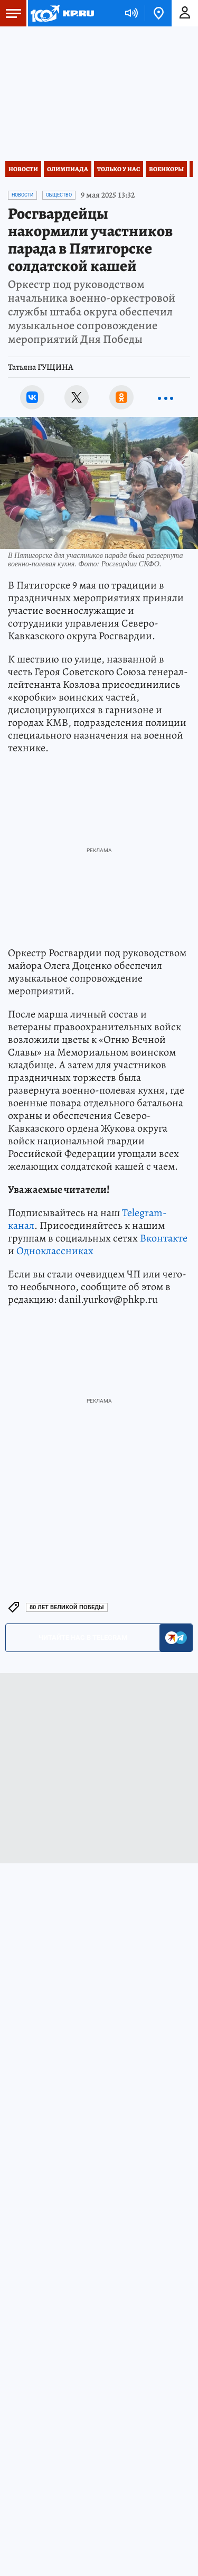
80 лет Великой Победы (67, 1607)
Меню (10, 13)
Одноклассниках (54, 1251)
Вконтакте (163, 1238)
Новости (23, 169)
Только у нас (118, 169)
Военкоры (166, 169)
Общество (59, 195)
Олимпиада (67, 169)
